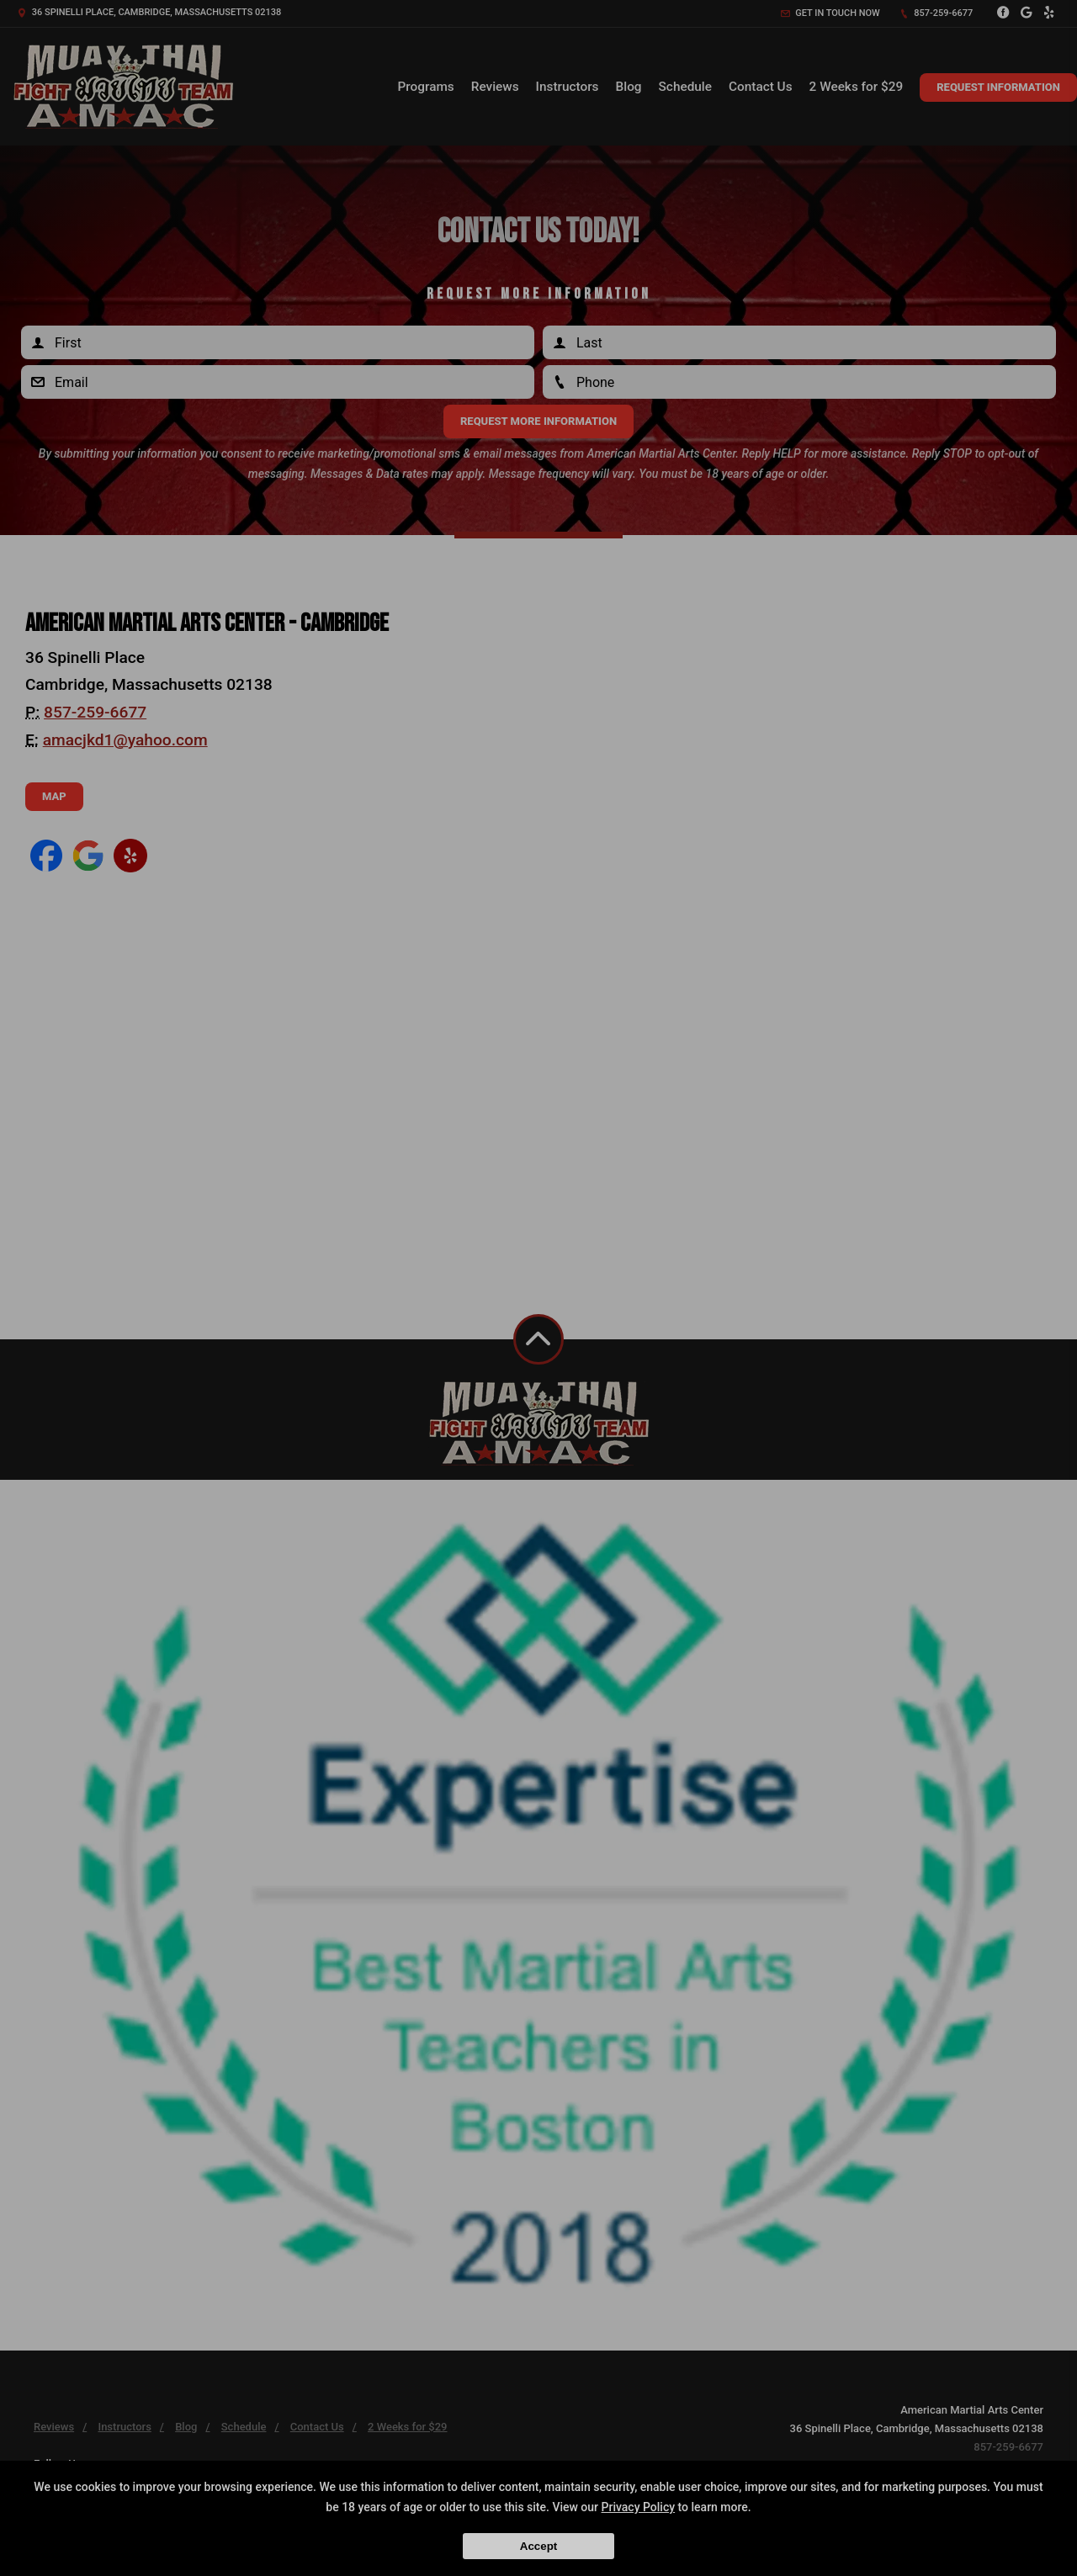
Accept (538, 2546)
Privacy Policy (639, 2507)
